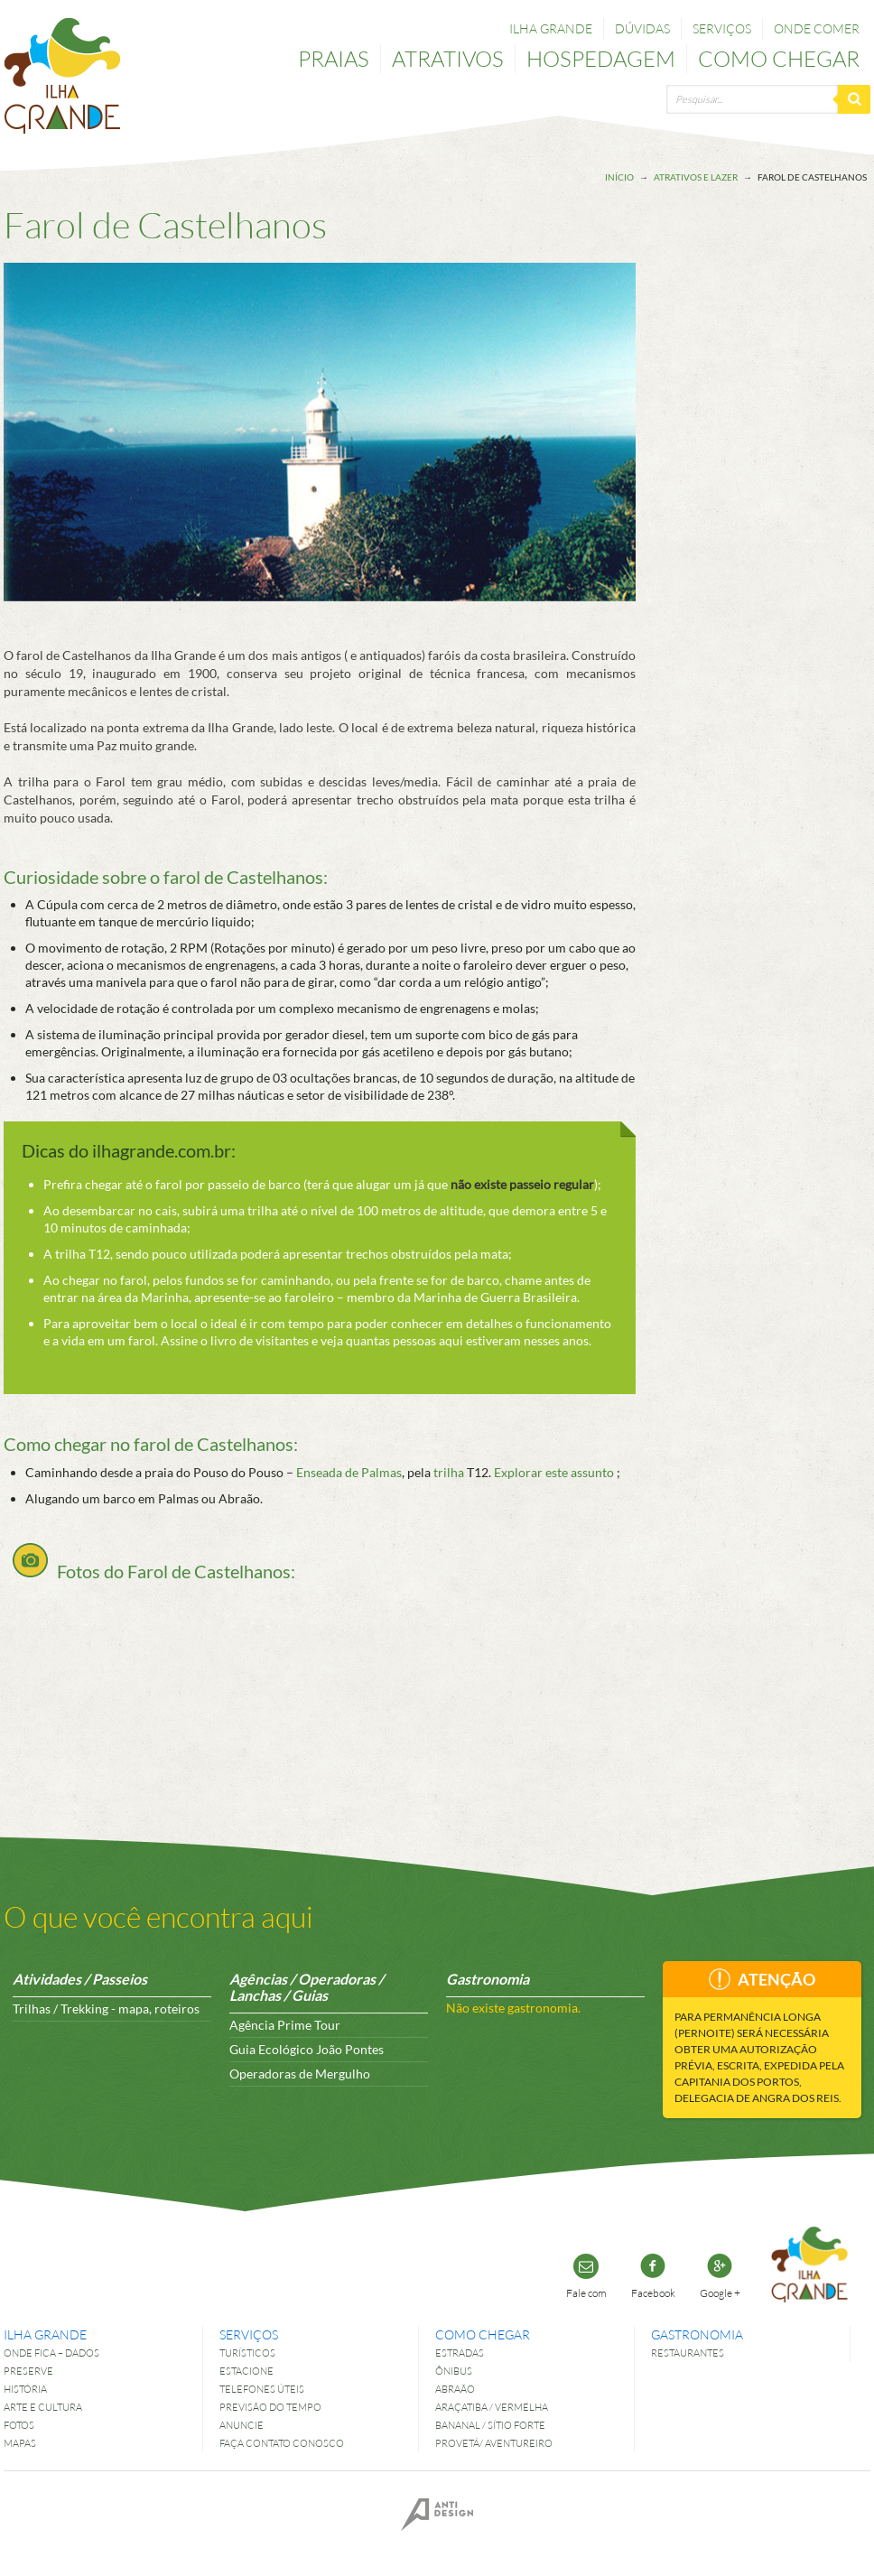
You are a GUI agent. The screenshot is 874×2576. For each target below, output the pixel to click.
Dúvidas (642, 28)
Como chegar (779, 58)
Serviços (722, 28)
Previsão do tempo (270, 2407)
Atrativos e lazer (696, 177)
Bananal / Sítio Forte (490, 2425)
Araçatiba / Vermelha (491, 2407)
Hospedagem (600, 58)
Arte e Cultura (43, 2407)
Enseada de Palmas (349, 1472)
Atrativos (448, 58)
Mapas (20, 2443)
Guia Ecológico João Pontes (306, 2049)
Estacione (246, 2370)
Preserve (28, 2370)
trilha (448, 1472)
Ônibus (453, 2370)
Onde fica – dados (51, 2352)
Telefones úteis (261, 2389)
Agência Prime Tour (284, 2024)
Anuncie (241, 2425)
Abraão (455, 2389)
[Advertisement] (798, 530)
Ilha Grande (550, 28)
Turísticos (247, 2352)
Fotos (19, 2425)
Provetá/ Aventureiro (494, 2443)
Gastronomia (697, 2334)
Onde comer (817, 28)
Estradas (459, 2352)
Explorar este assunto (554, 1472)
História (25, 2389)
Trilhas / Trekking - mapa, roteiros (106, 2008)
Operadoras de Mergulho (299, 2073)
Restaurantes (687, 2352)
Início (619, 177)
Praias (333, 58)
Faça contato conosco (281, 2443)
